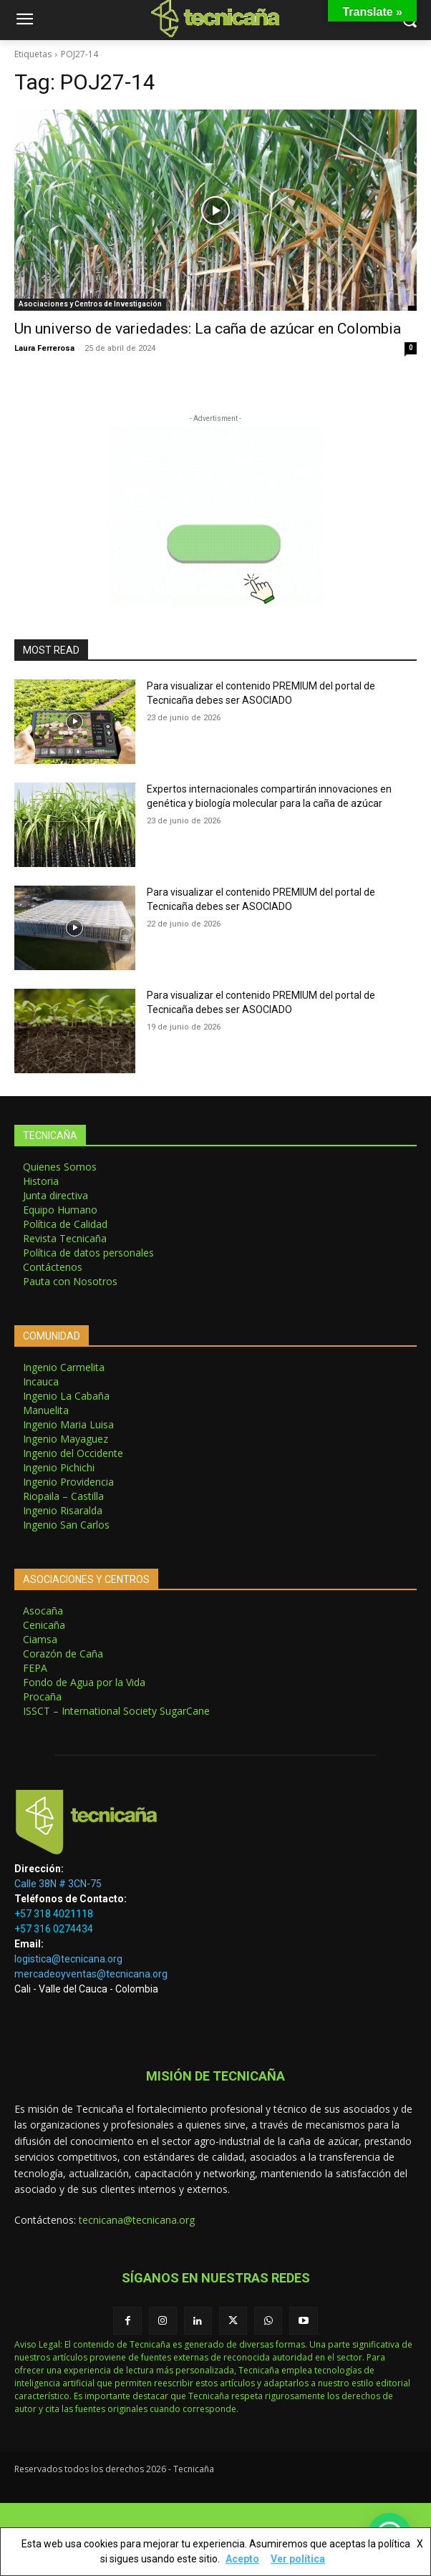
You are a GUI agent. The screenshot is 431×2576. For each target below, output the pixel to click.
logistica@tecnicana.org (68, 1959)
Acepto (242, 2559)
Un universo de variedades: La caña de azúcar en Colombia (207, 328)
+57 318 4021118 (53, 1913)
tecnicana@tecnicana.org (137, 2220)
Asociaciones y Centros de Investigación (90, 304)
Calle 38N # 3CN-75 (58, 1883)
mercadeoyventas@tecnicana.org (91, 1974)
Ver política (298, 2559)
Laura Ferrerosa (44, 348)
